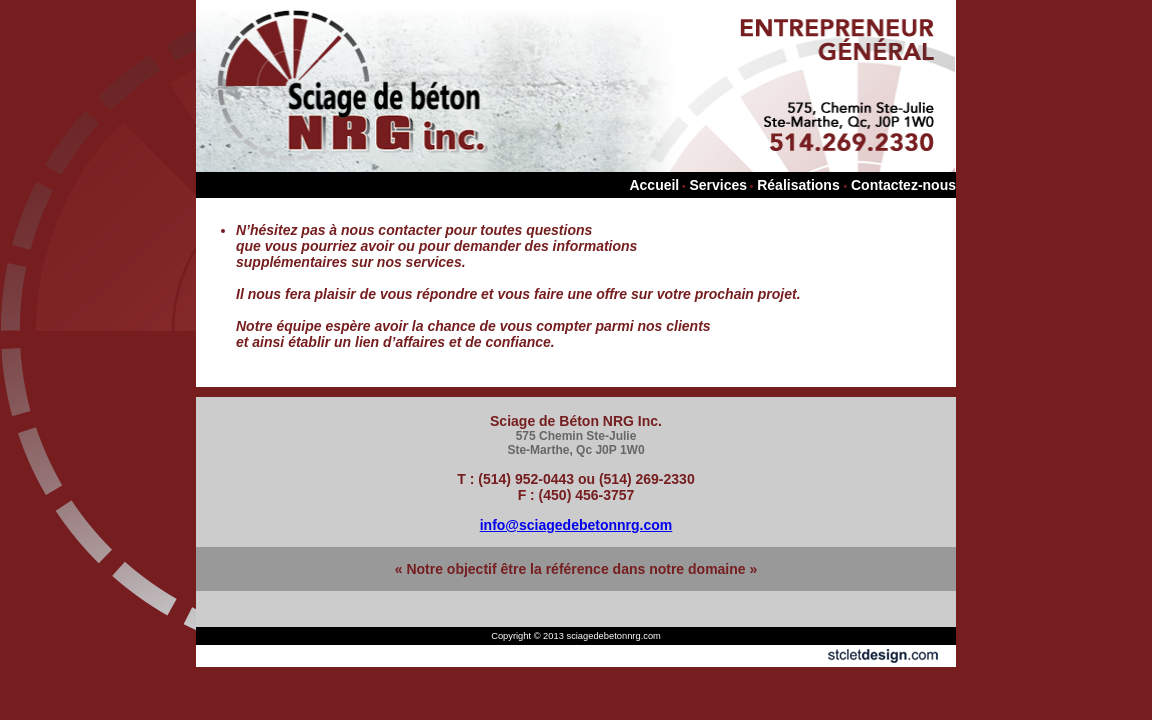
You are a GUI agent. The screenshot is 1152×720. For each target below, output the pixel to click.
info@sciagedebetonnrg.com (576, 525)
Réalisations (798, 185)
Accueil (654, 185)
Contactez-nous (903, 185)
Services (718, 185)
